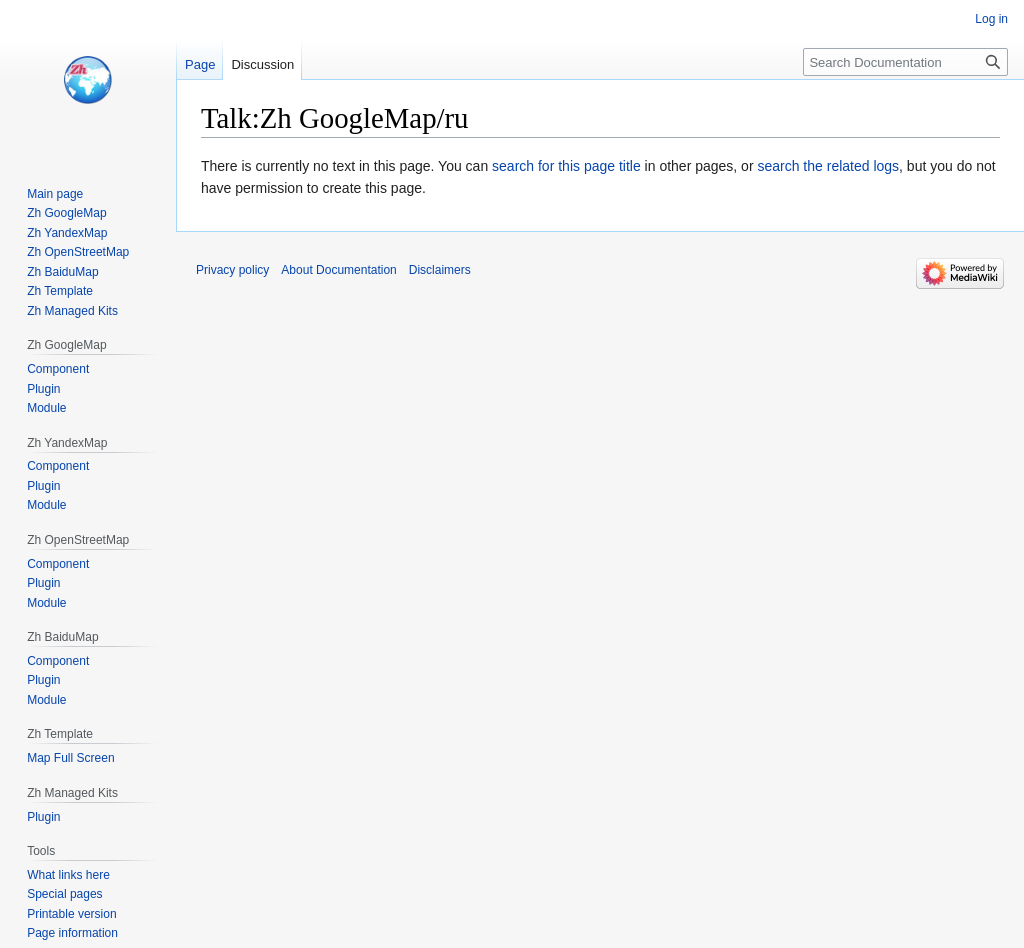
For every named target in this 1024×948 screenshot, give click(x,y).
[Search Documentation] (905, 62)
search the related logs (828, 166)
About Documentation (338, 270)
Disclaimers (440, 270)
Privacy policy (232, 270)
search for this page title (566, 166)
